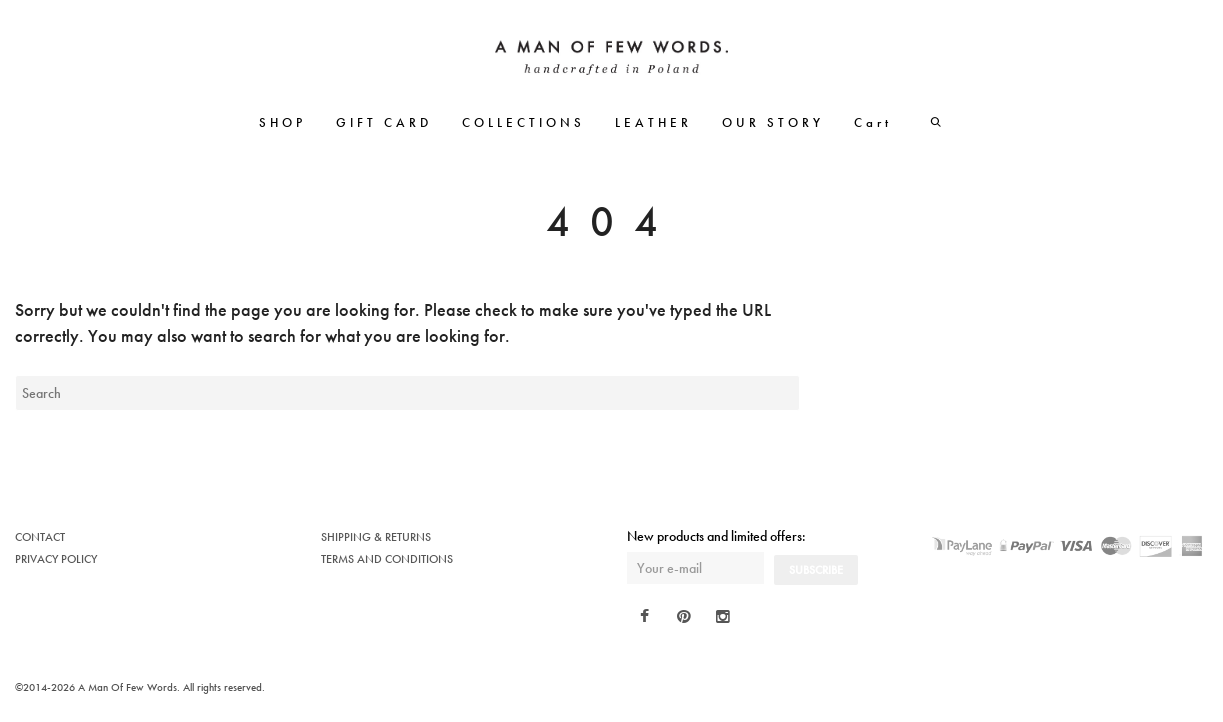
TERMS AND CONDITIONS (387, 559)
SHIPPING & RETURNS (376, 537)
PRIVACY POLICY (56, 559)
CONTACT (40, 537)
